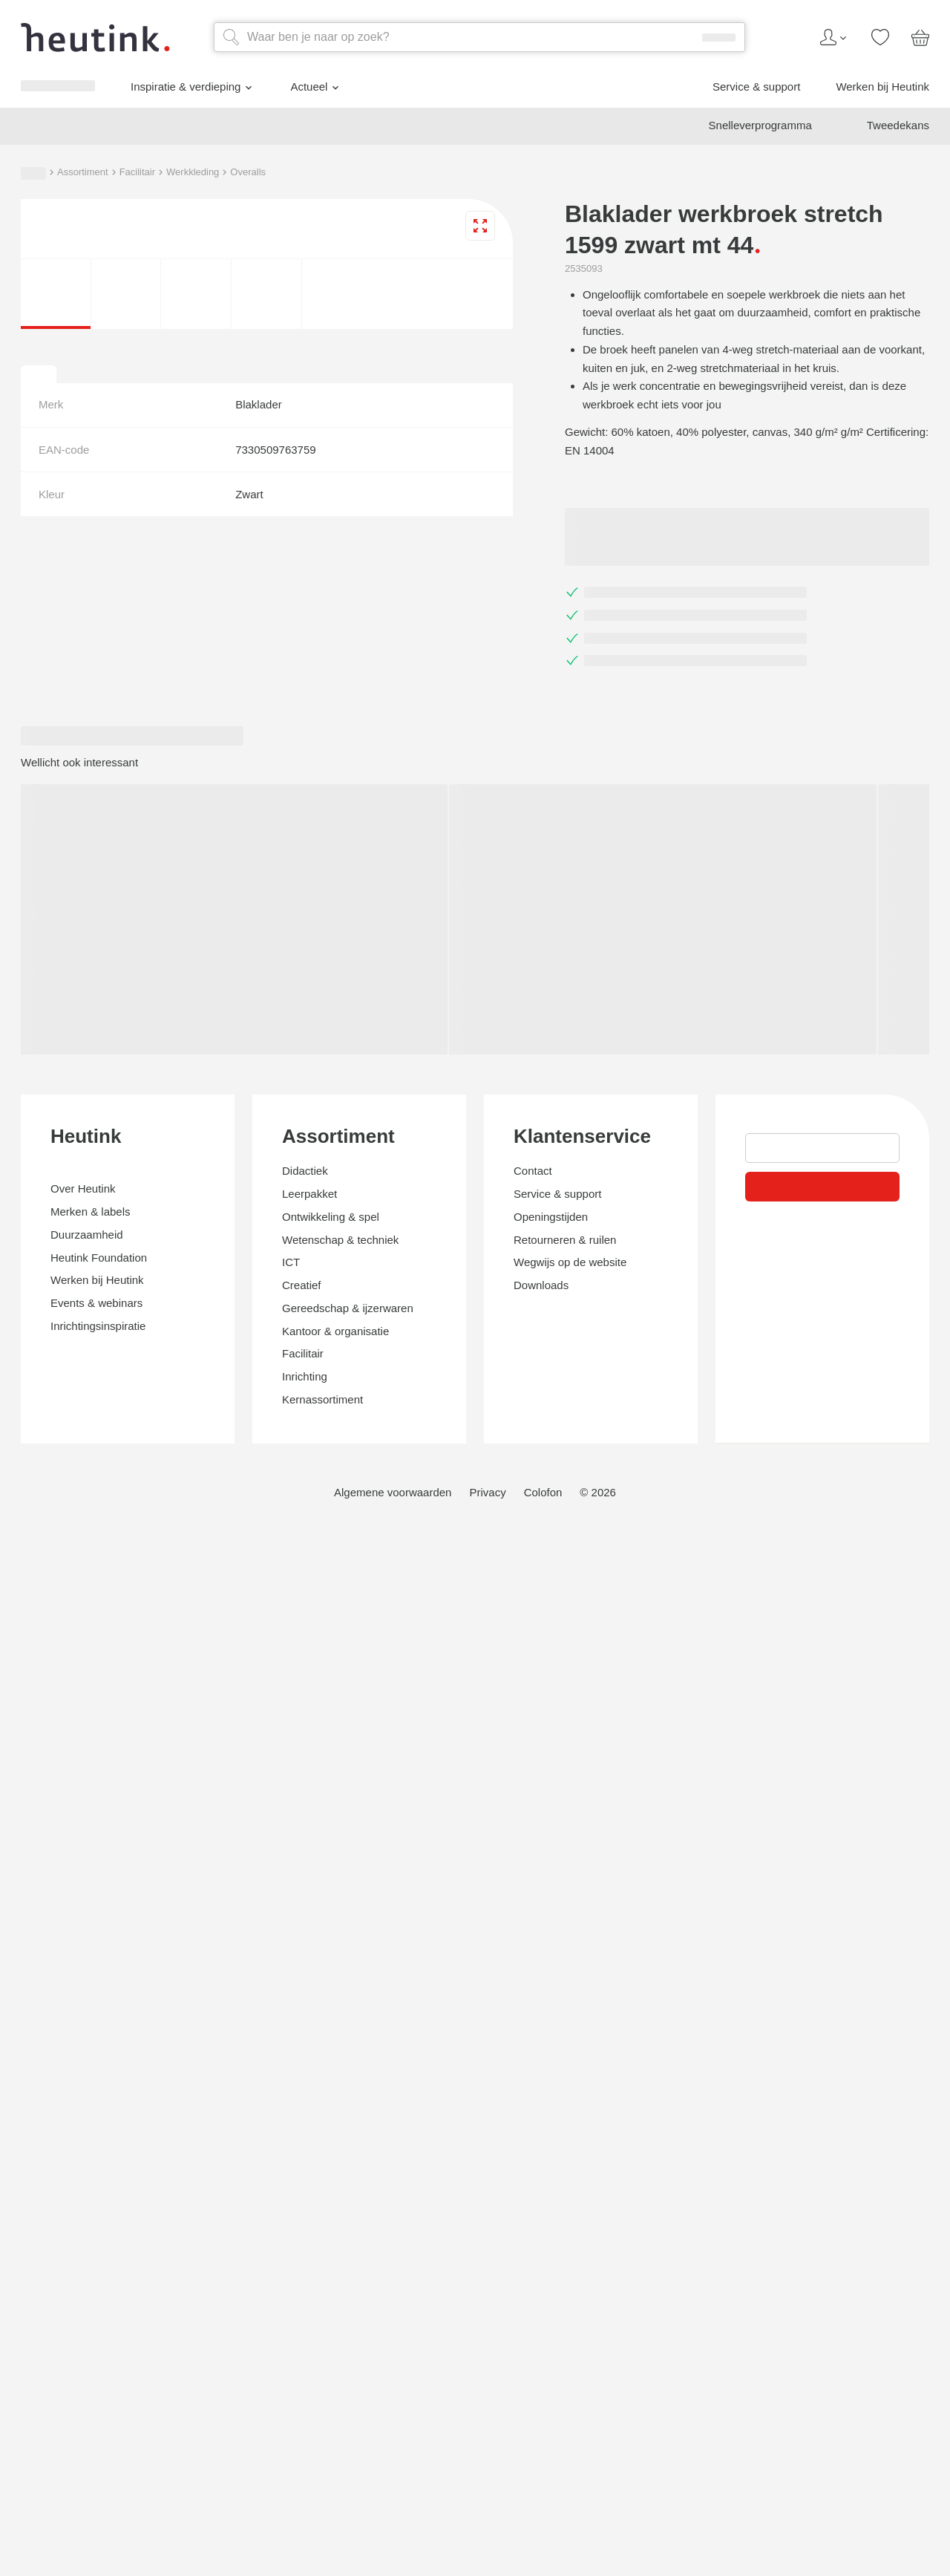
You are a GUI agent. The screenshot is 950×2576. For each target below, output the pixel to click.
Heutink (37, 2042)
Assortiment (61, 1210)
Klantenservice (62, 2407)
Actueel (63, 1112)
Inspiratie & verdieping (100, 1092)
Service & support (79, 1138)
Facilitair (129, 1210)
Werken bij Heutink (82, 1151)
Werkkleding (199, 1210)
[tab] (12, 1842)
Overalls (259, 1210)
